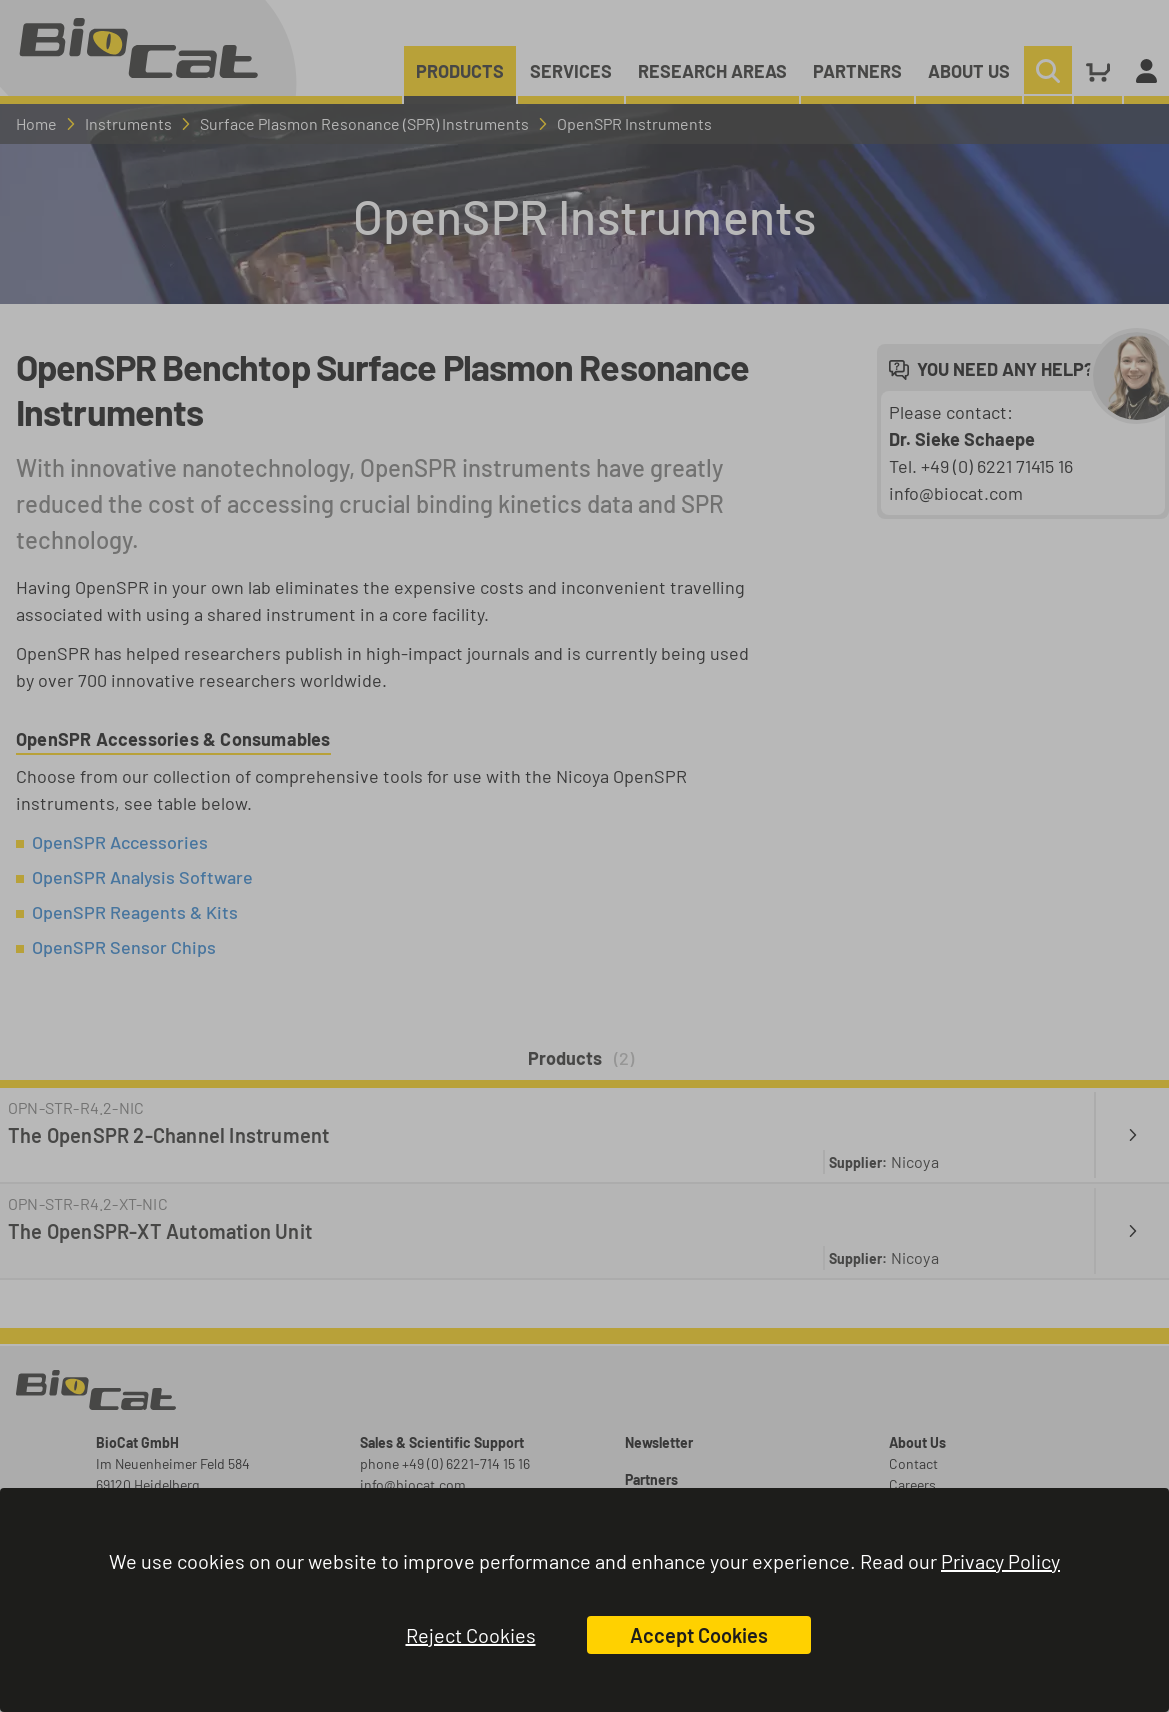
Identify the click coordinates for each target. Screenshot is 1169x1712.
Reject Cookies (471, 1635)
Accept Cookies (699, 1635)
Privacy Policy (1000, 1561)
